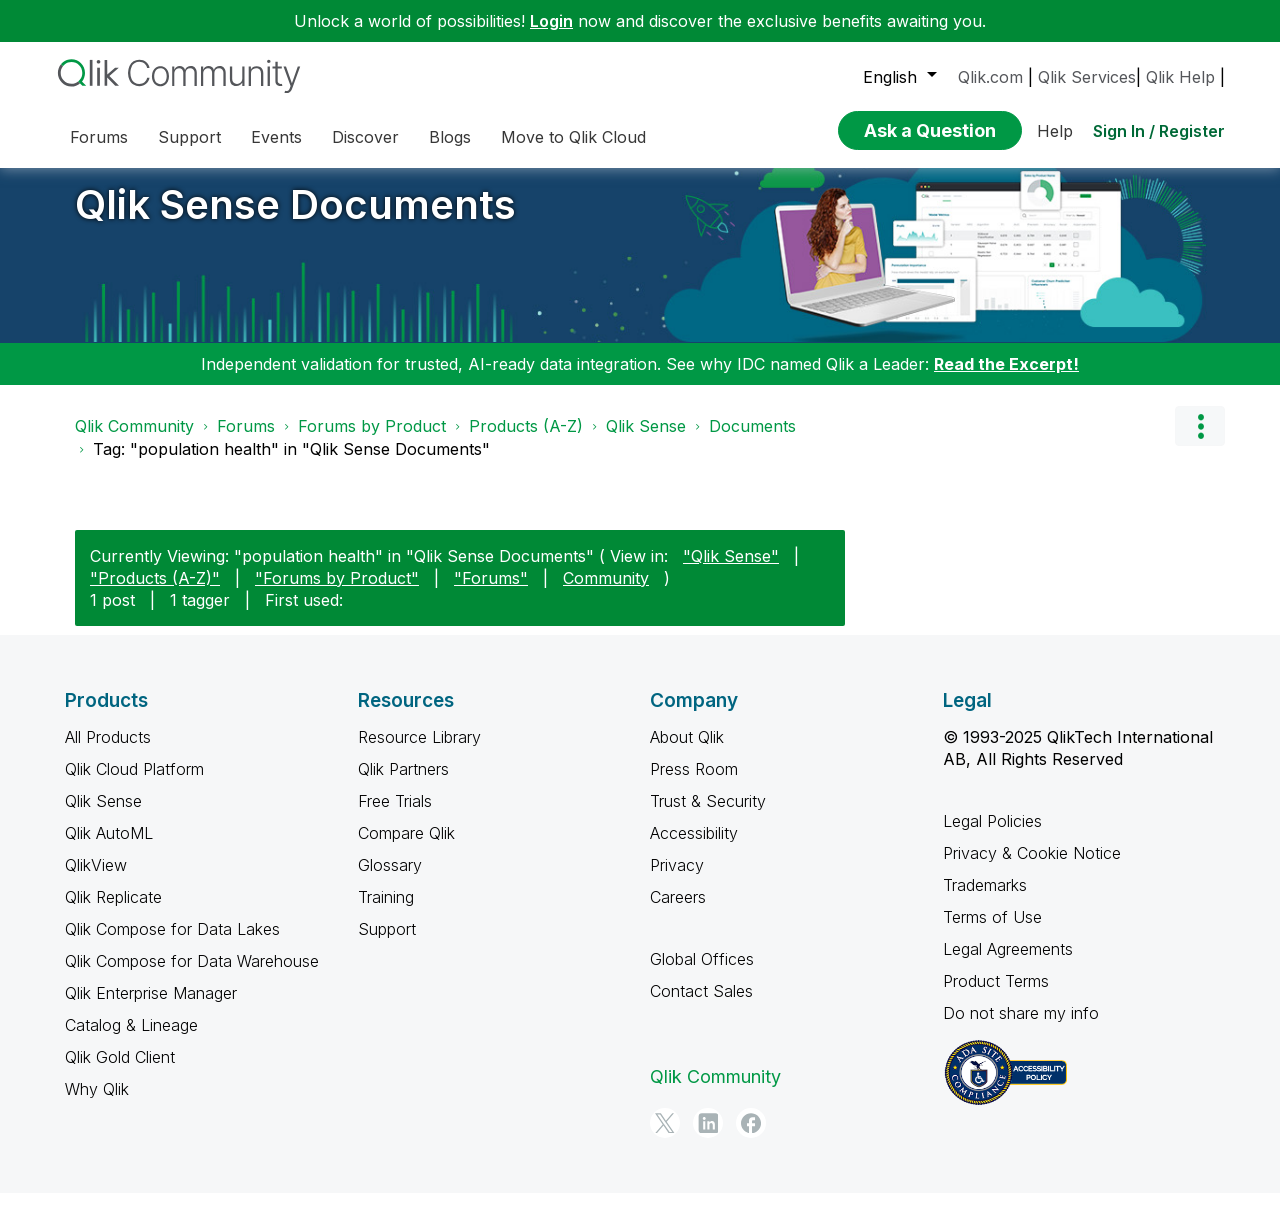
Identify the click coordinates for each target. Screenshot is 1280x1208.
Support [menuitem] (189, 137)
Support (387, 944)
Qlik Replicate (113, 912)
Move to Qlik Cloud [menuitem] (573, 137)
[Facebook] (751, 1138)
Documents (752, 441)
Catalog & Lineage (131, 1040)
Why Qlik (97, 1104)
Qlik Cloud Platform (134, 784)
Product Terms (996, 996)
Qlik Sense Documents (295, 219)
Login (551, 21)
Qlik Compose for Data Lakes (172, 944)
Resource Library (419, 752)
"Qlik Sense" (731, 571)
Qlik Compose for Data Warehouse (192, 976)
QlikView (96, 880)
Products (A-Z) (526, 441)
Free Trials (395, 816)
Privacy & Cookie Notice (1032, 868)
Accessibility (694, 848)
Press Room (694, 784)
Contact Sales (701, 1006)
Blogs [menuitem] (450, 137)
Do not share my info (1021, 1028)
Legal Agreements (1008, 964)
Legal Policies (992, 836)
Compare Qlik (406, 848)
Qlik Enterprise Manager (151, 1008)
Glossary (390, 880)
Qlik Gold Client (120, 1072)
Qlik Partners (403, 784)
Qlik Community (134, 441)
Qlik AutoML (109, 848)
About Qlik (687, 752)
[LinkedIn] (708, 1138)
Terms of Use (992, 932)
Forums (246, 441)
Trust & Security (708, 816)
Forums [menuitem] (99, 137)
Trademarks (985, 900)
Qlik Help (1180, 77)
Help (1055, 131)
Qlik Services (1087, 77)
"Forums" (491, 593)
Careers (678, 912)
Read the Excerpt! (1006, 379)
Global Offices (702, 974)
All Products (108, 752)
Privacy (677, 880)
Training (386, 912)
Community (606, 593)
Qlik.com (990, 77)
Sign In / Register (1159, 131)
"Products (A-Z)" (155, 593)
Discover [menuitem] (365, 137)
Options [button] (1200, 441)
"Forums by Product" (337, 593)
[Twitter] (665, 1138)
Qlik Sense (646, 441)
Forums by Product (372, 441)
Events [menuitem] (276, 137)
